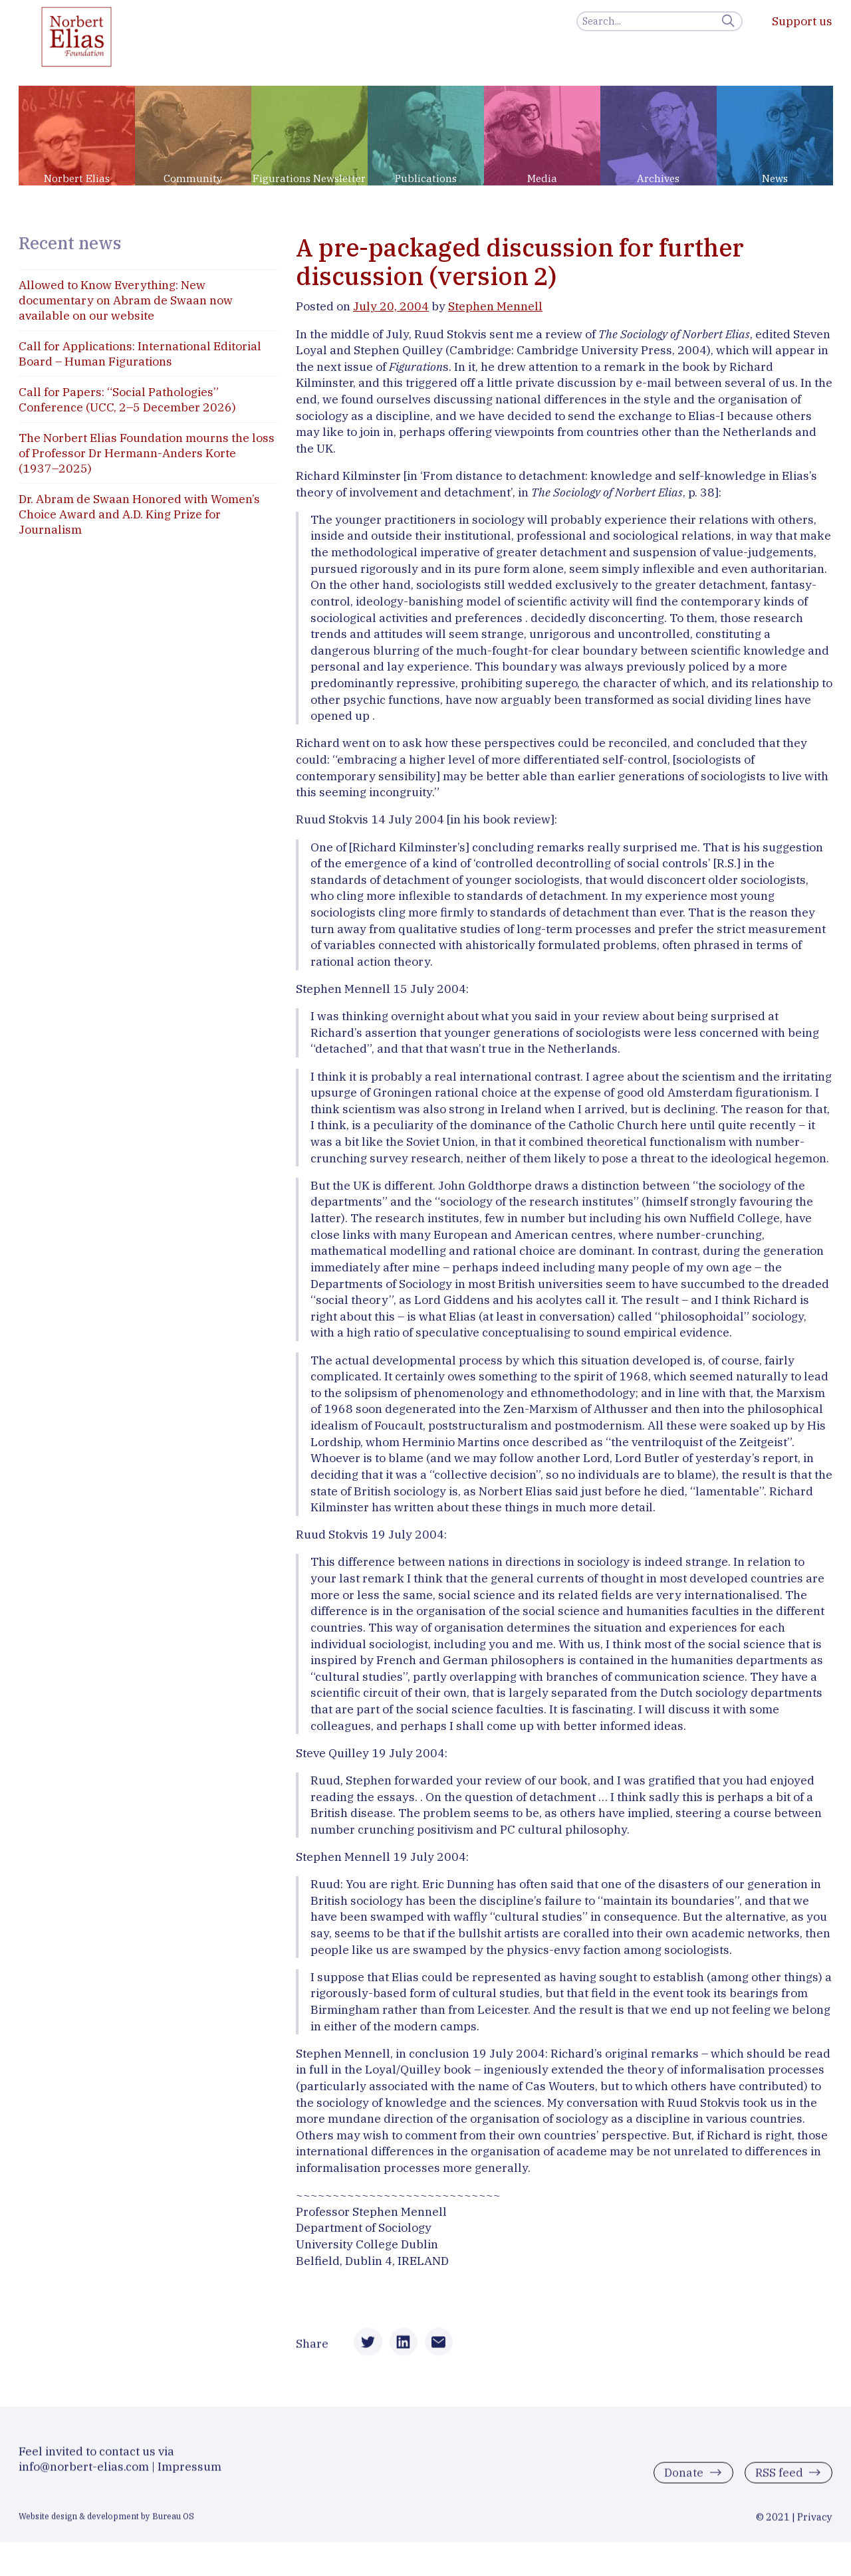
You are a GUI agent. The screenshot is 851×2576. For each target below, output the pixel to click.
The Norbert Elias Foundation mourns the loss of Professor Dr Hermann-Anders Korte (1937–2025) (147, 453)
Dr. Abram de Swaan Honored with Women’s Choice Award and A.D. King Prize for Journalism (139, 514)
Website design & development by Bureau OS (106, 2520)
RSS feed (778, 2477)
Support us (802, 21)
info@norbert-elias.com (84, 2470)
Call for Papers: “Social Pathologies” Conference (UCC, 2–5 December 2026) (127, 399)
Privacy (814, 2521)
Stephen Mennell (495, 306)
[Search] (659, 21)
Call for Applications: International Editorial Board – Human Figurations (140, 353)
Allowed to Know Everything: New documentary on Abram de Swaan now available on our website (126, 300)
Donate (683, 2477)
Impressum (189, 2470)
